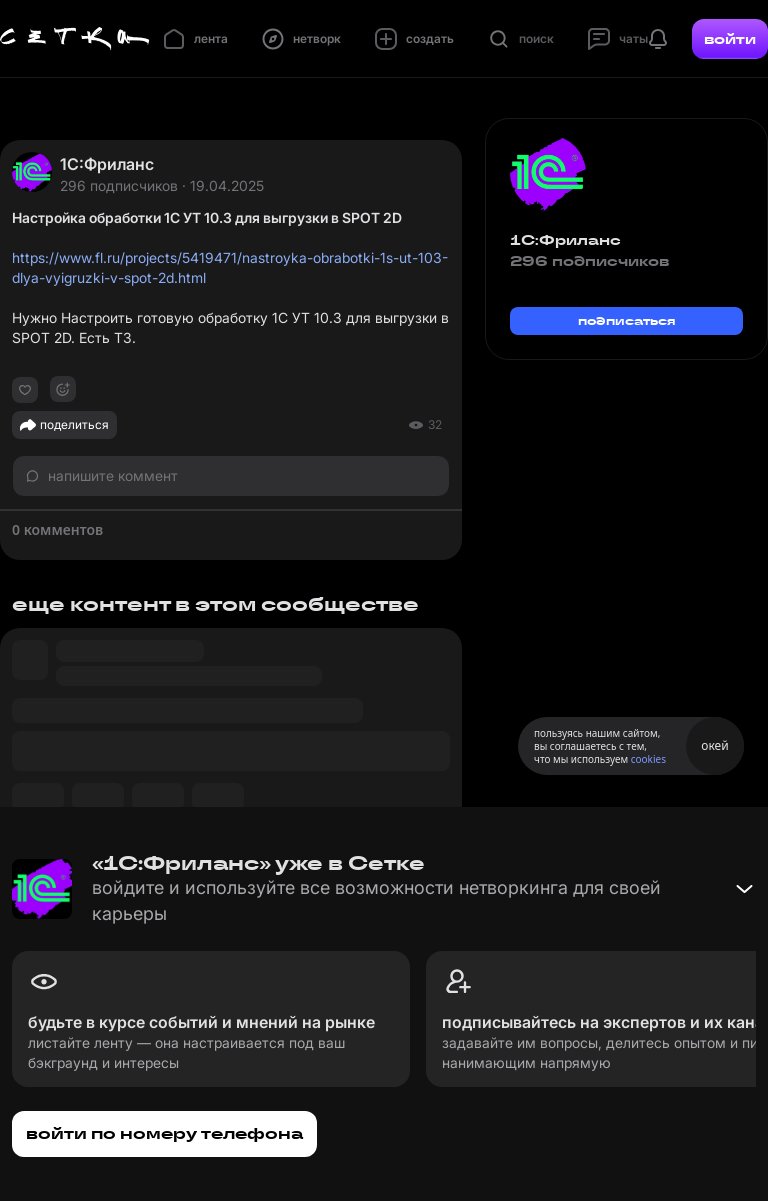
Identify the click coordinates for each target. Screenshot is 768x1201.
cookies (648, 759)
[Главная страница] (75, 39)
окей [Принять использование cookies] (714, 745)
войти (730, 39)
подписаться (627, 320)
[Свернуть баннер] (744, 889)
